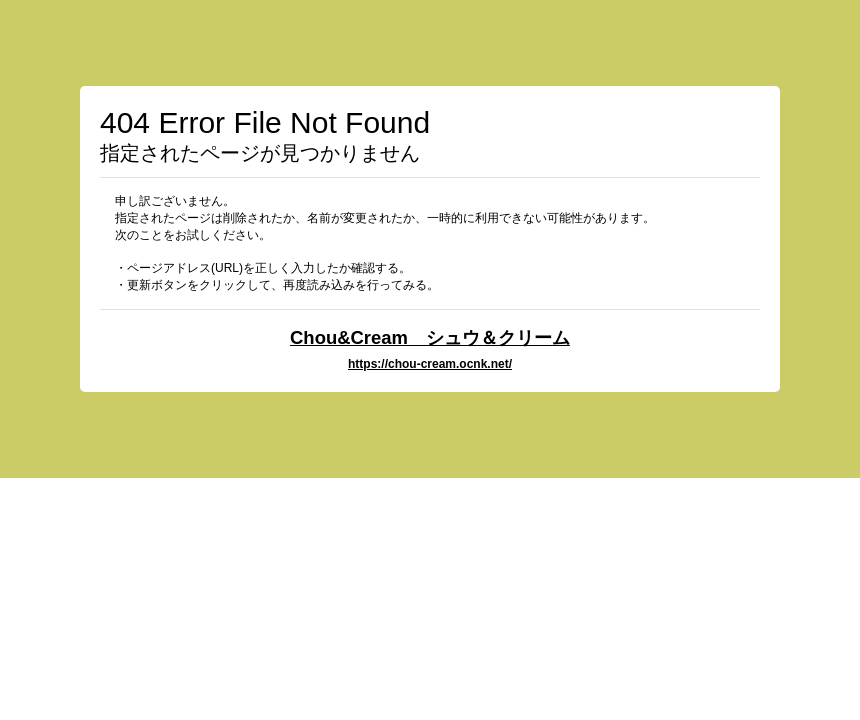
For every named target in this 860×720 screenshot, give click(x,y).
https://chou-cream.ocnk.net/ (430, 364)
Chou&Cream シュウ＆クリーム (430, 337)
